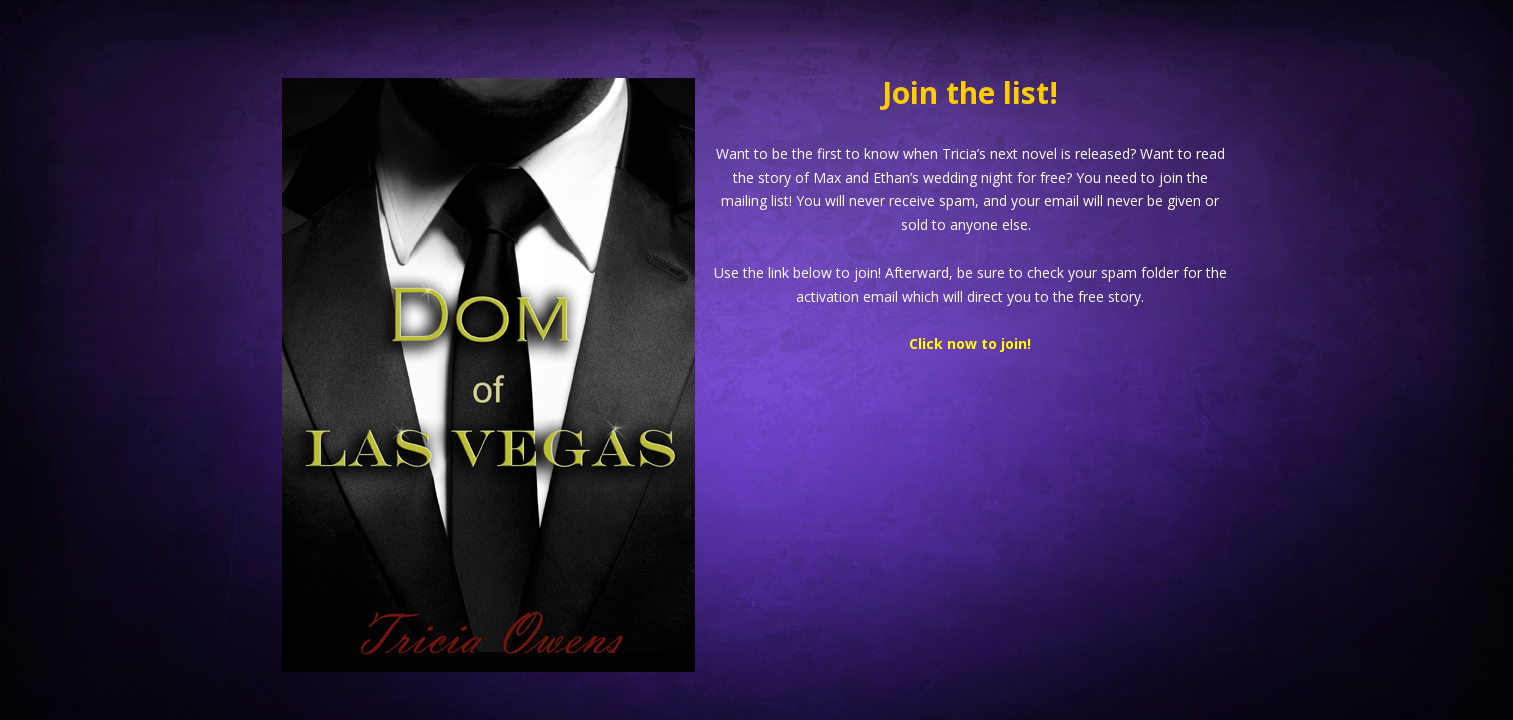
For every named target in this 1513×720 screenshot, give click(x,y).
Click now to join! (970, 343)
